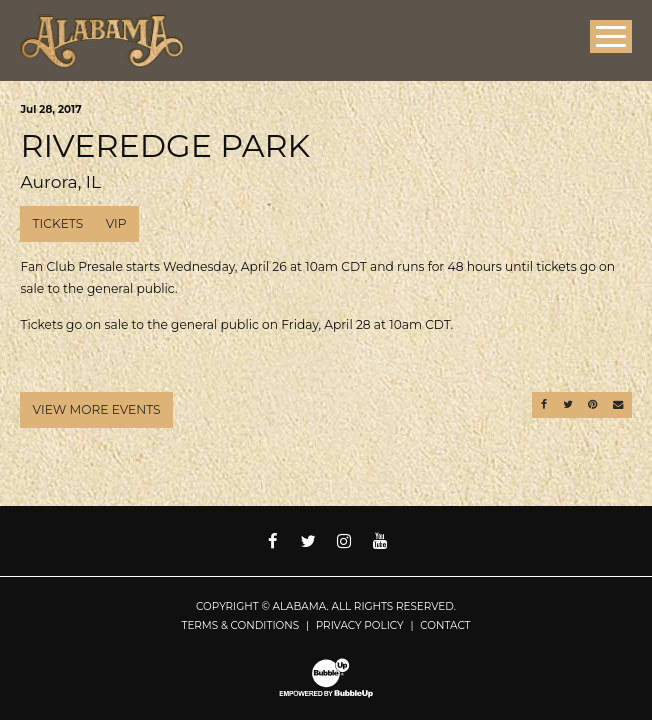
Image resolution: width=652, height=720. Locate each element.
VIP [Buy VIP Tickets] (116, 223)
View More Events (97, 409)
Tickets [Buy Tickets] (58, 223)
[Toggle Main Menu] (611, 36)
